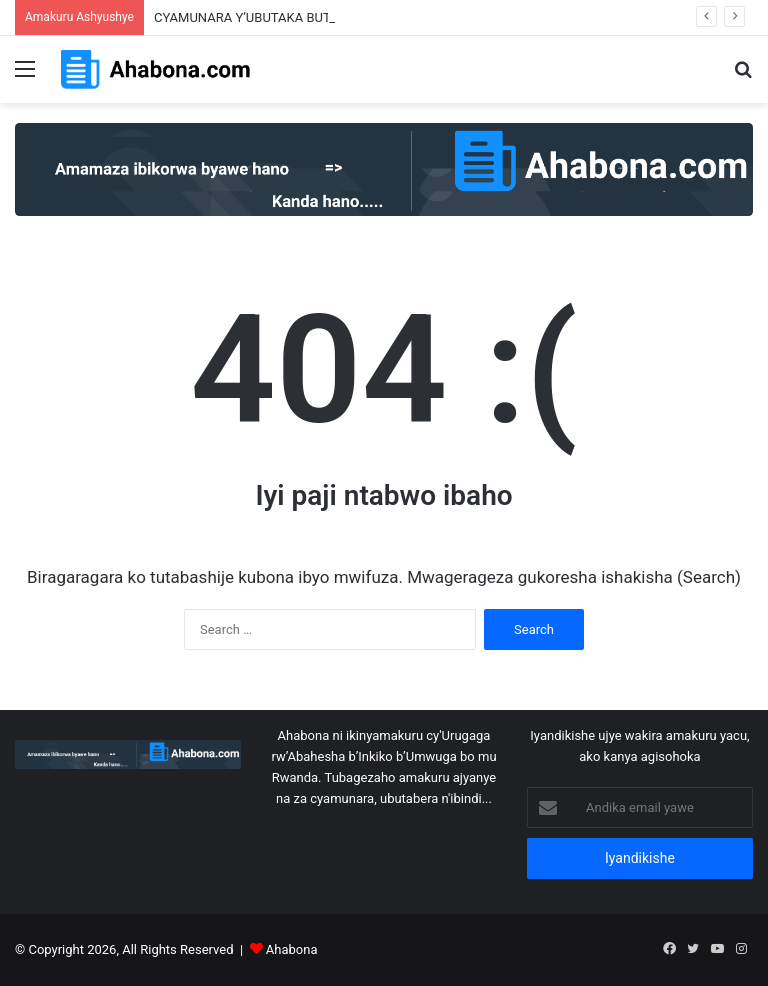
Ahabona (292, 949)
